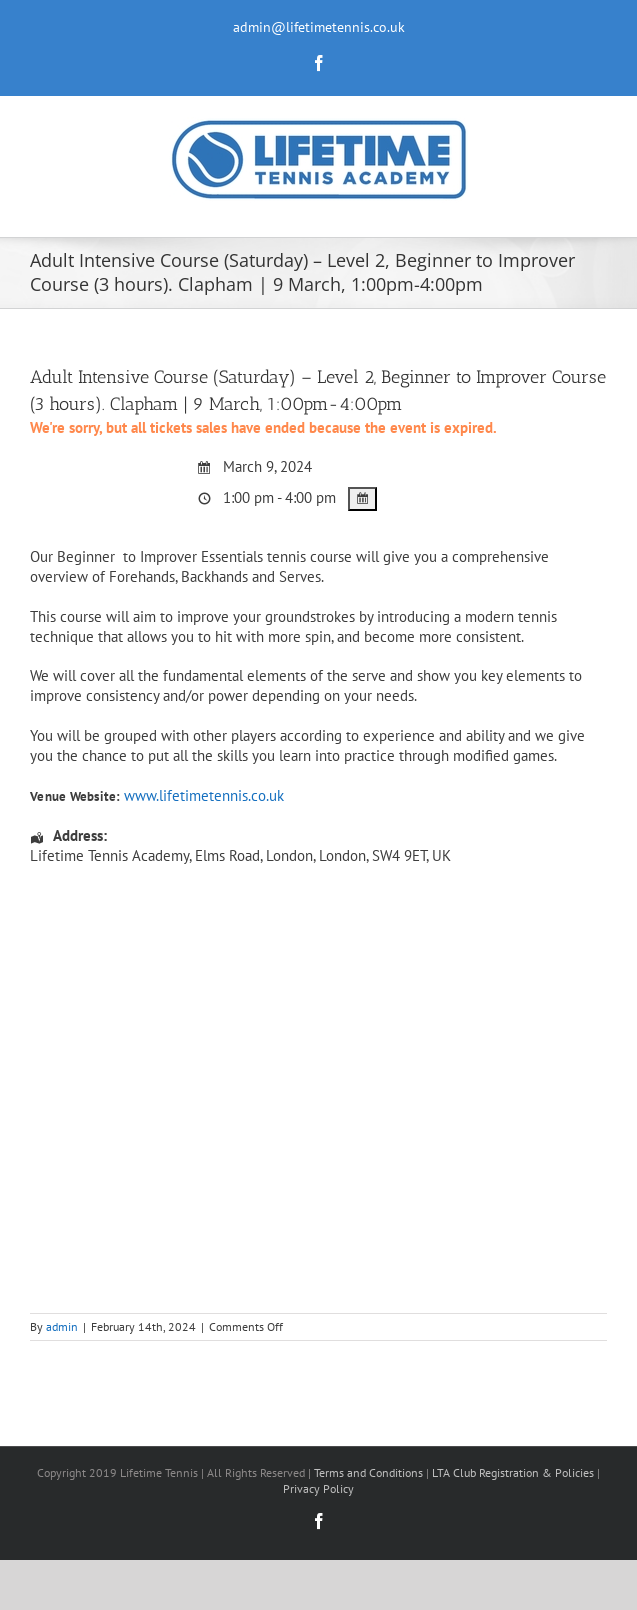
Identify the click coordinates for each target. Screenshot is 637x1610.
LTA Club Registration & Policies (514, 1472)
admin (62, 1326)
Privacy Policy (318, 1488)
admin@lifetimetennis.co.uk (319, 27)
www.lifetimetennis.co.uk (204, 795)
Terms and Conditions (368, 1472)
